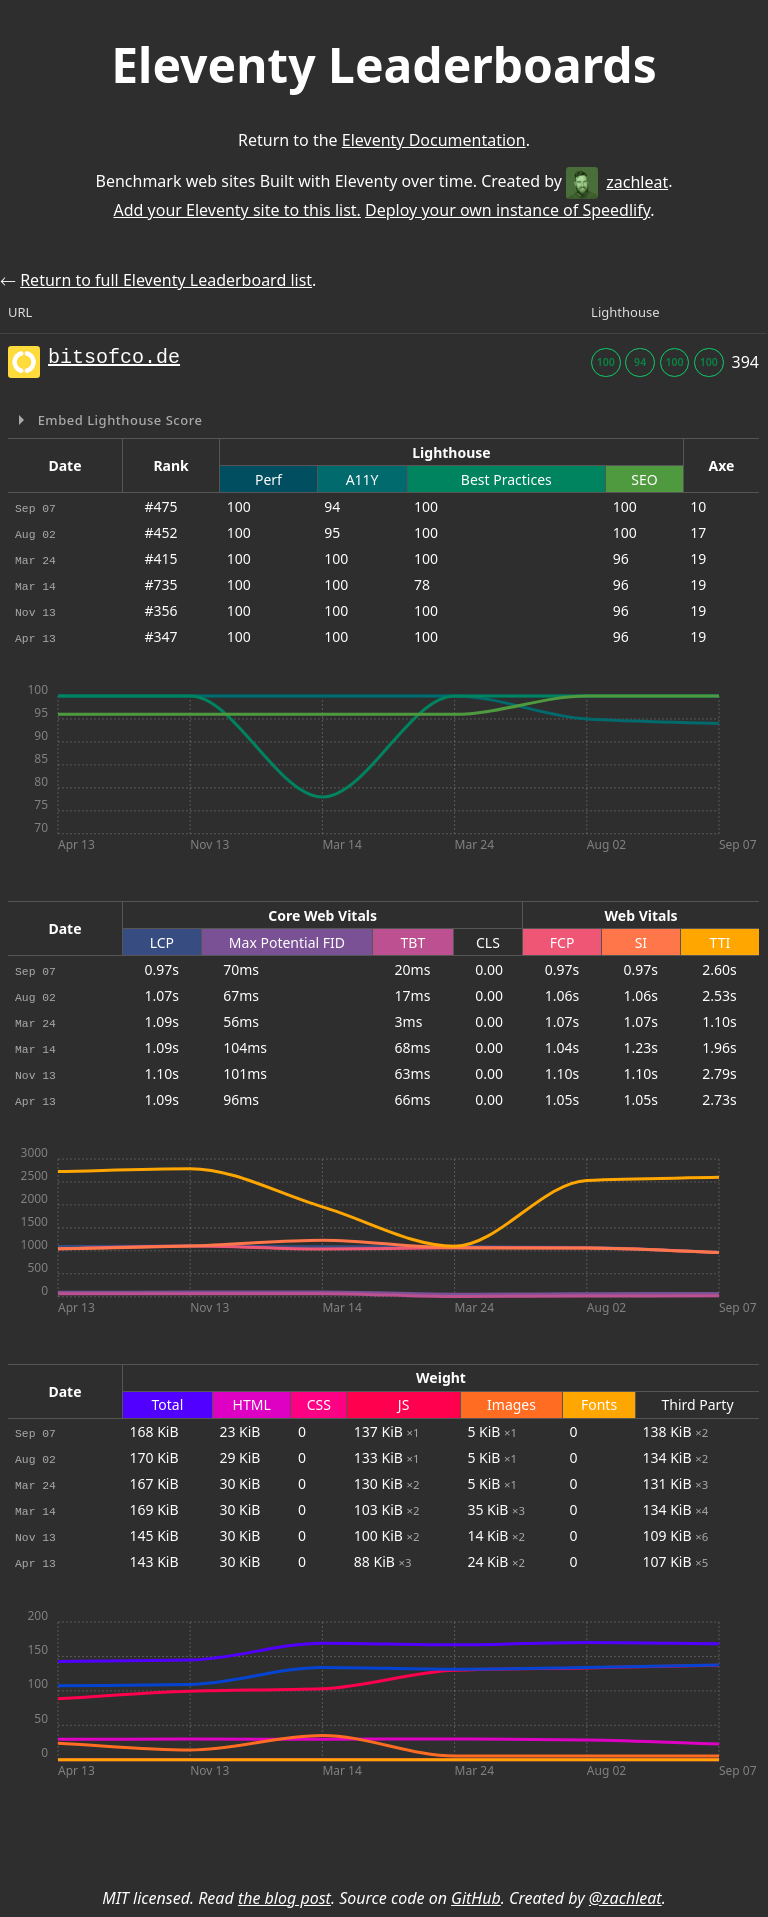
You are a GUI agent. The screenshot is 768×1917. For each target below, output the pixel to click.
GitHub (476, 1898)
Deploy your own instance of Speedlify (507, 210)
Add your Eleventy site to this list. (236, 210)
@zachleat (625, 1898)
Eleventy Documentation (434, 140)
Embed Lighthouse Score (118, 420)
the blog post (284, 1898)
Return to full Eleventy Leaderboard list (166, 280)
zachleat (617, 182)
